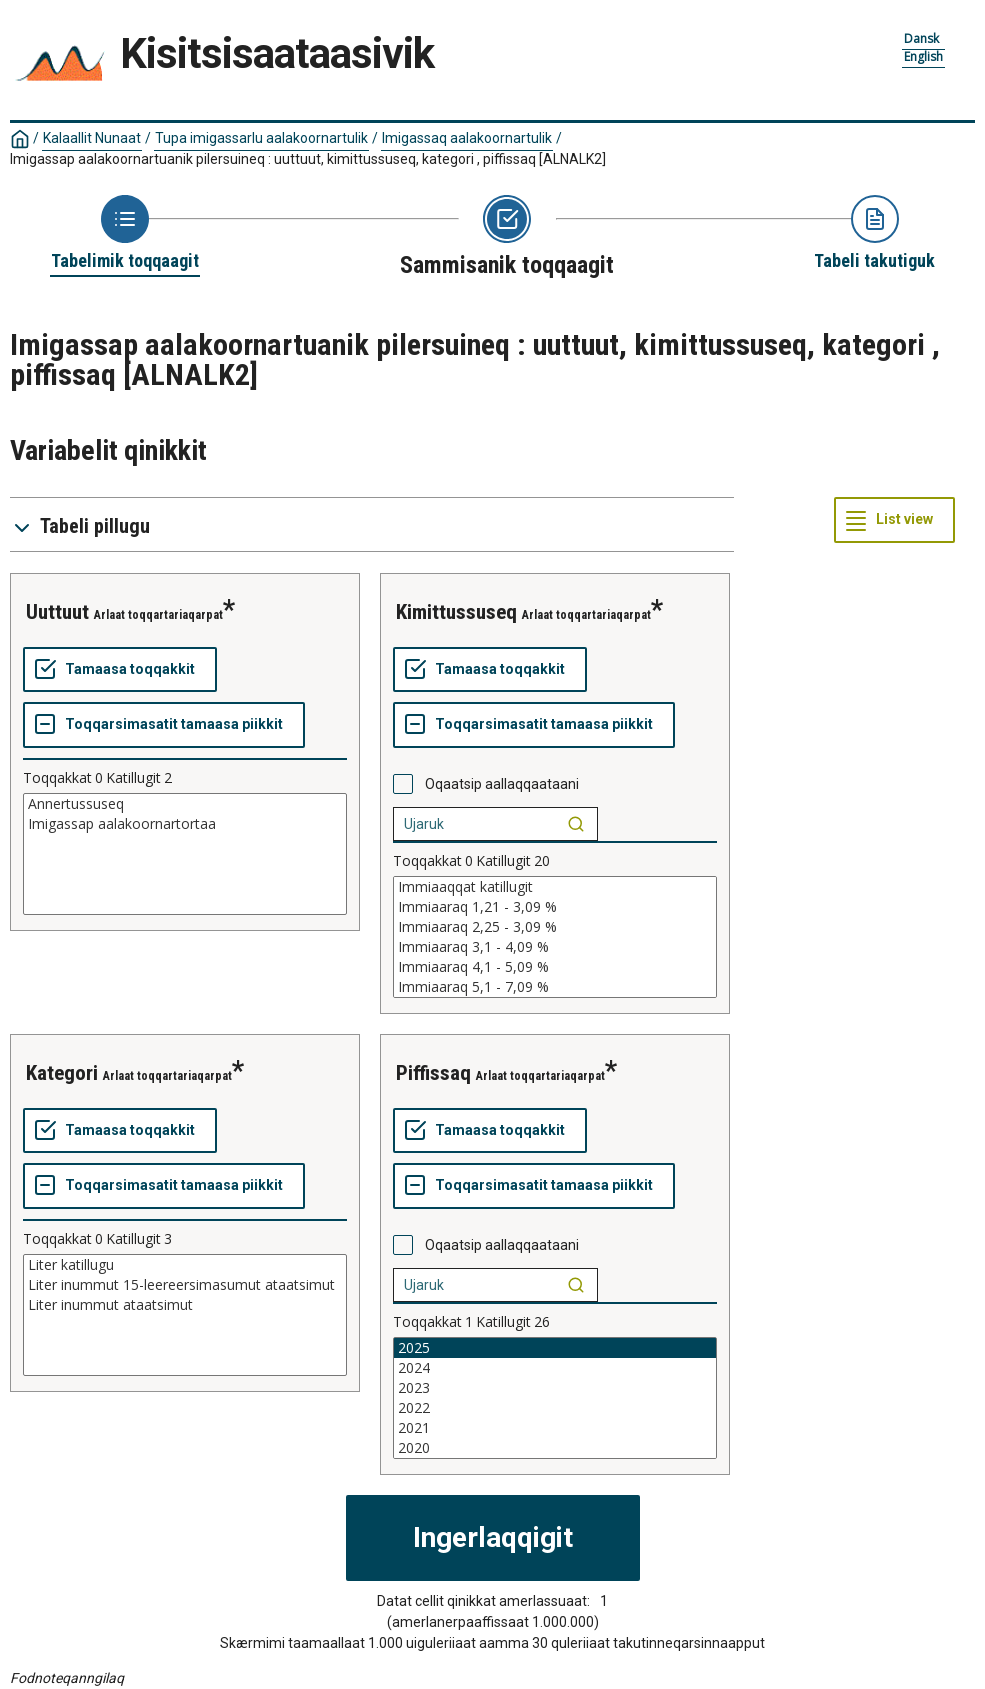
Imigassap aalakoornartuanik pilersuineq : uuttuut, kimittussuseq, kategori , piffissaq (308, 159)
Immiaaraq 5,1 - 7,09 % (555, 987)
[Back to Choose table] (125, 234)
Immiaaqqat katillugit (555, 887)
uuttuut (57, 612)
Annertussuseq (185, 804)
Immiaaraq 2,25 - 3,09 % (555, 927)
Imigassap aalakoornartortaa (185, 824)
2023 (555, 1388)
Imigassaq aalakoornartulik (467, 138)
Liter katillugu (185, 1265)
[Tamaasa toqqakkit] (120, 670)
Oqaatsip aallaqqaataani (502, 784)
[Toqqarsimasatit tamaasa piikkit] (164, 725)
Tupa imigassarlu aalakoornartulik (261, 138)
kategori (62, 1073)
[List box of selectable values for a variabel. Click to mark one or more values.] (185, 854)
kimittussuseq (456, 612)
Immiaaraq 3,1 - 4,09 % (555, 947)
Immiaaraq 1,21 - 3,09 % (555, 907)
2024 (555, 1368)
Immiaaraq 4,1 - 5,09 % (555, 967)
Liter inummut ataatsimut (185, 1305)
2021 (555, 1428)
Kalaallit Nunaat (92, 138)
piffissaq (433, 1073)
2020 (555, 1448)
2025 (555, 1348)
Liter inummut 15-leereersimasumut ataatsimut (185, 1285)
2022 (555, 1408)
